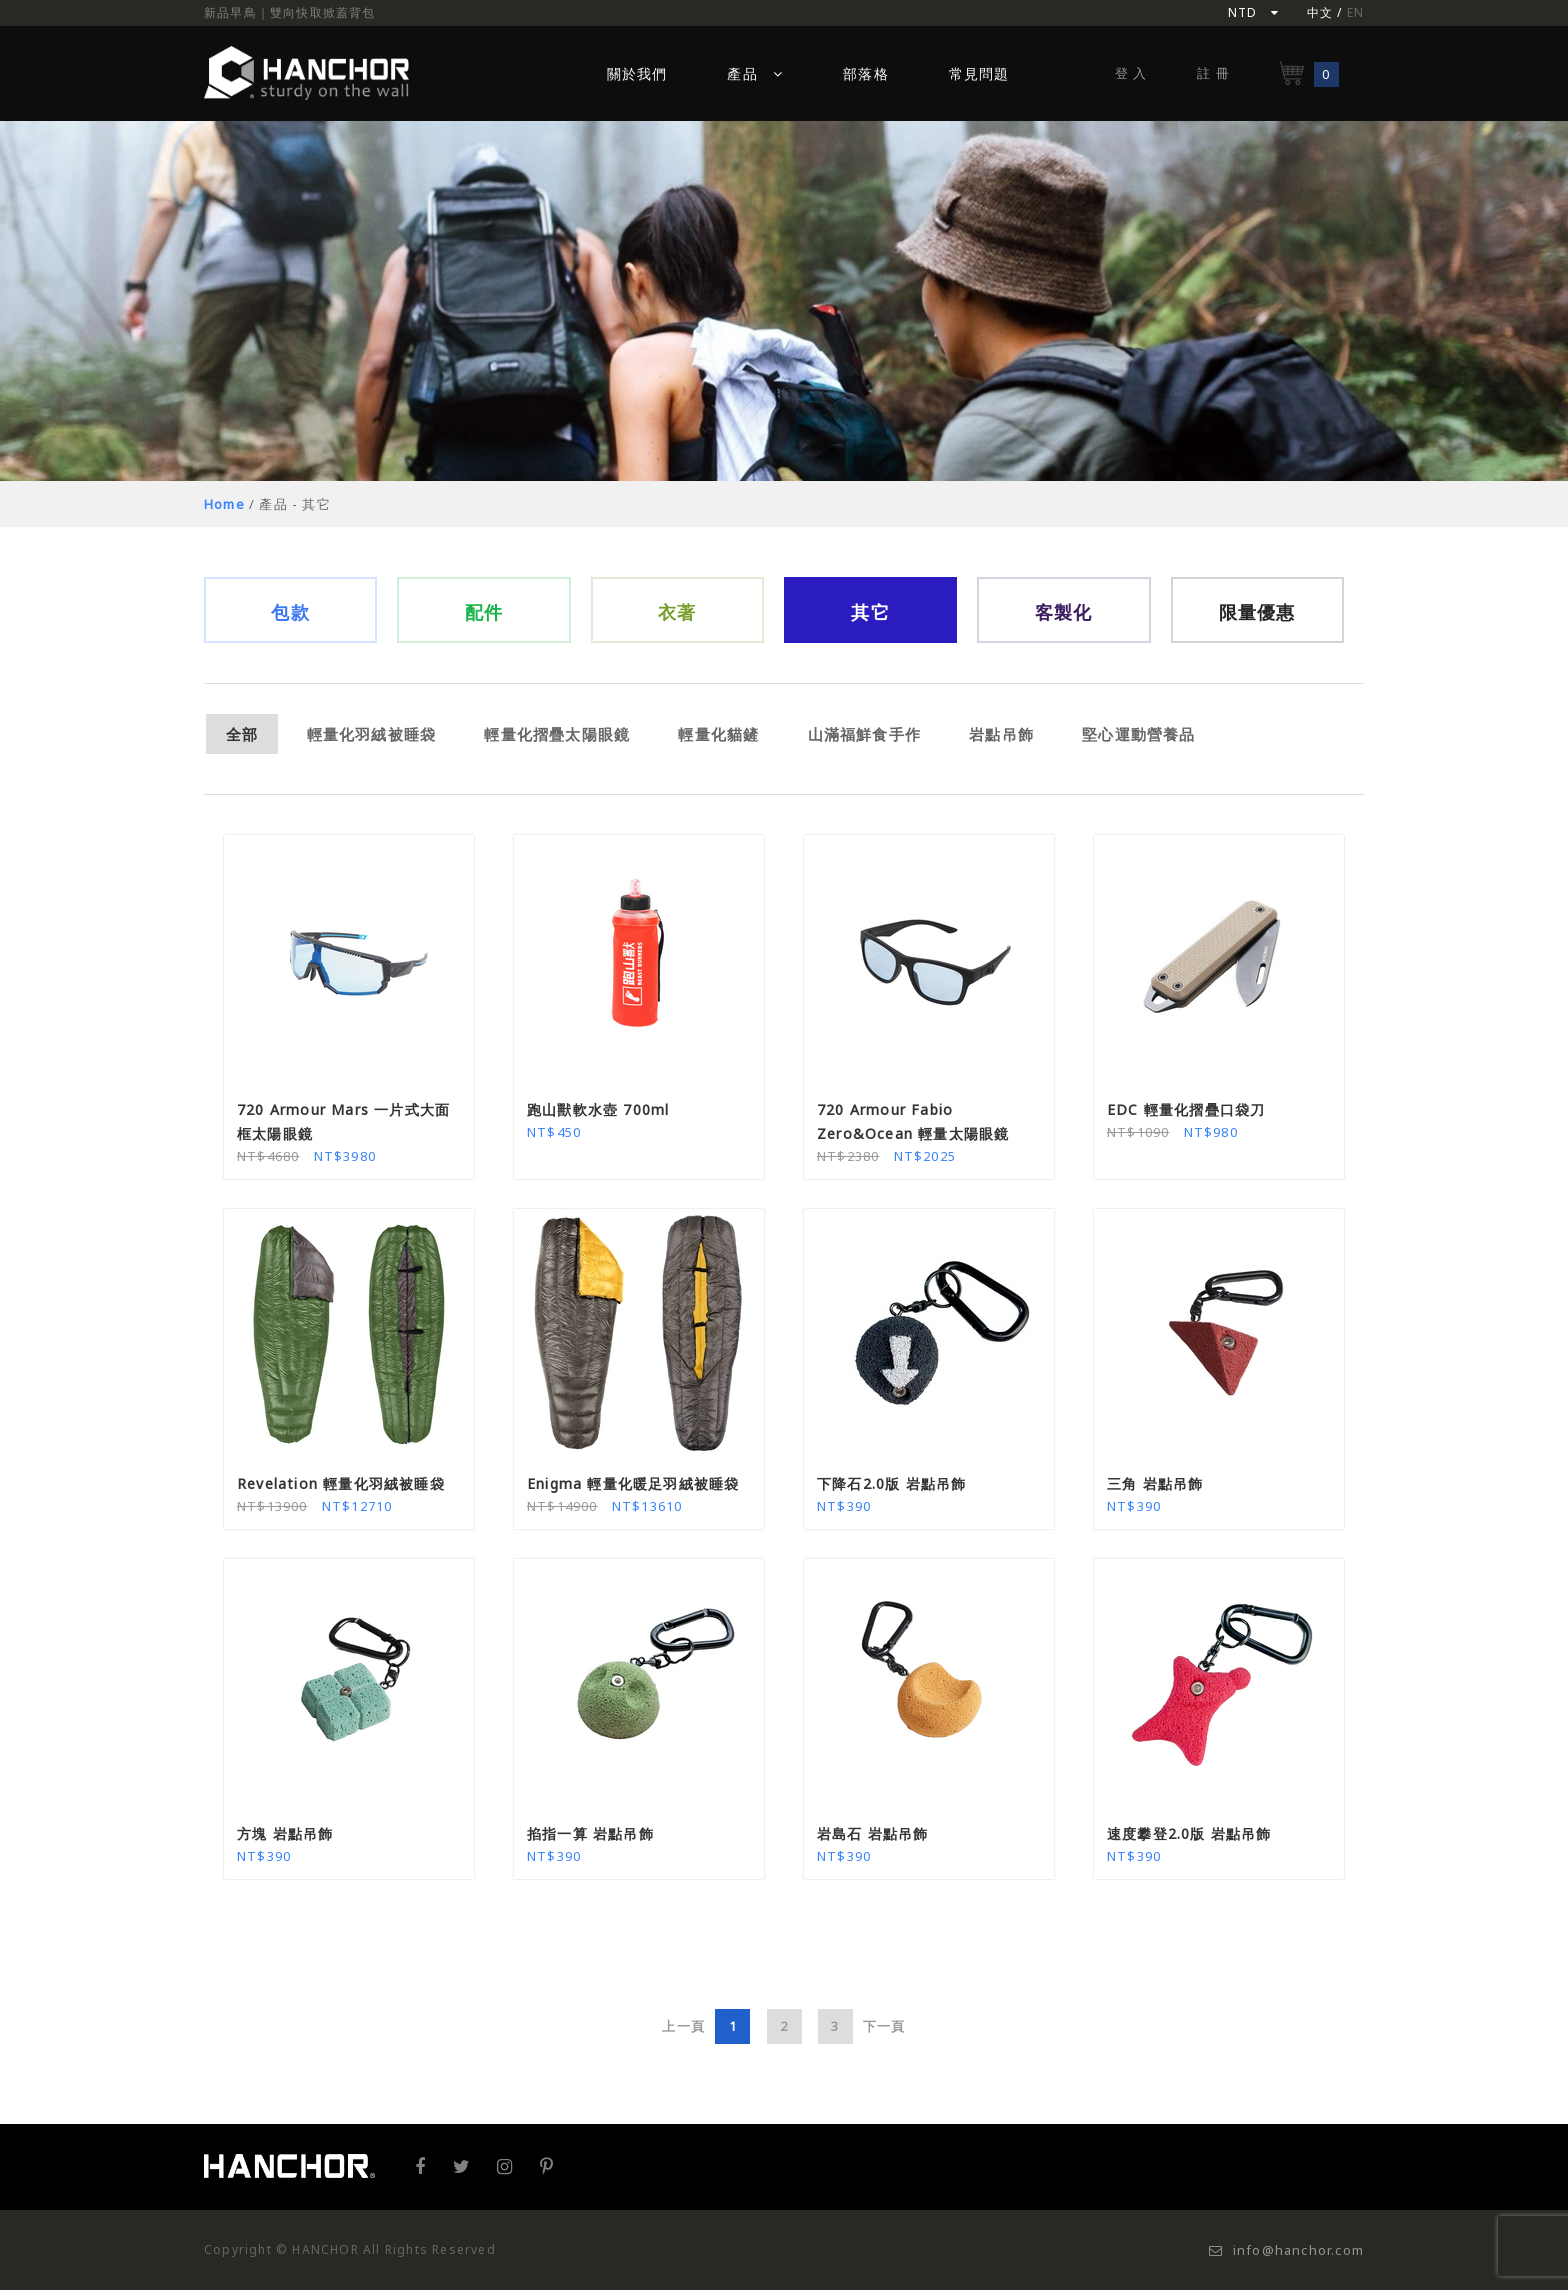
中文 (1320, 12)
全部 (242, 734)
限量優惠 (1257, 612)
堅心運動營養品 (1138, 734)
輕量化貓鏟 (718, 734)
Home (224, 504)
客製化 (1064, 612)
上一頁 (683, 2026)
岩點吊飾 (1001, 734)
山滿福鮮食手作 (864, 734)
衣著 (677, 612)
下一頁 (884, 2026)
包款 (290, 612)
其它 (870, 612)
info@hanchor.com (1286, 2250)
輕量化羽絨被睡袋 (372, 734)
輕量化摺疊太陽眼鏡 (557, 734)
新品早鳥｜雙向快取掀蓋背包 (290, 12)
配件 (484, 612)
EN (1355, 12)
